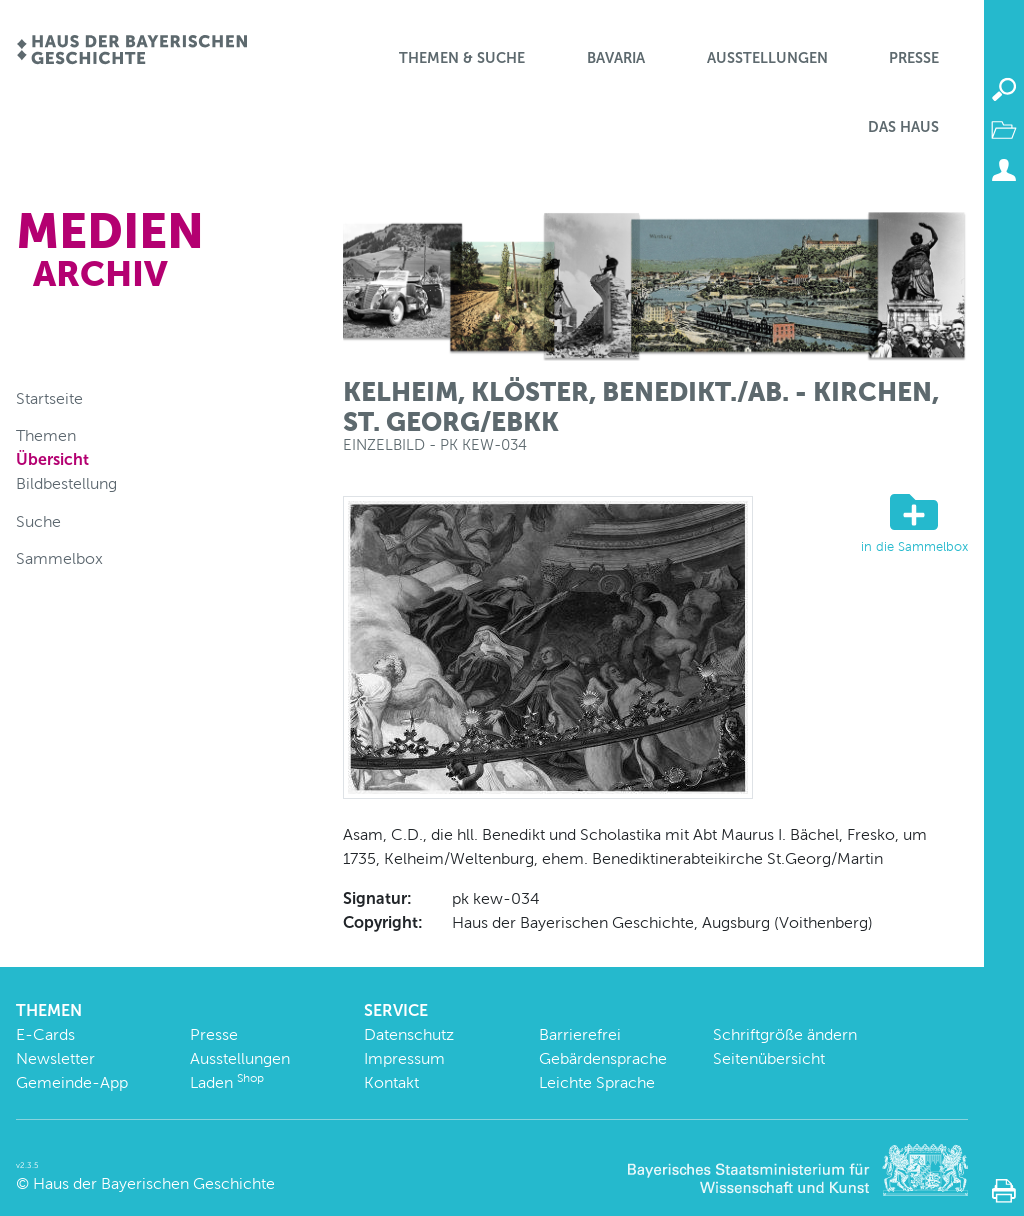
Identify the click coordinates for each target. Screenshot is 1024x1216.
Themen (46, 435)
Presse (914, 58)
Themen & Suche (462, 58)
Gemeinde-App (72, 1082)
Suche (38, 521)
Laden (227, 1082)
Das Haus (903, 127)
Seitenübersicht (769, 1058)
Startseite (49, 398)
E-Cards (45, 1034)
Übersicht (52, 459)
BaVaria (616, 58)
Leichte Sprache (597, 1082)
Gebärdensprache (603, 1058)
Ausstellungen (767, 58)
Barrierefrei (580, 1034)
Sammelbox (59, 558)
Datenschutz (409, 1034)
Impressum (404, 1058)
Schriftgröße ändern (785, 1034)
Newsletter (55, 1058)
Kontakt (391, 1082)
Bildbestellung (66, 483)
